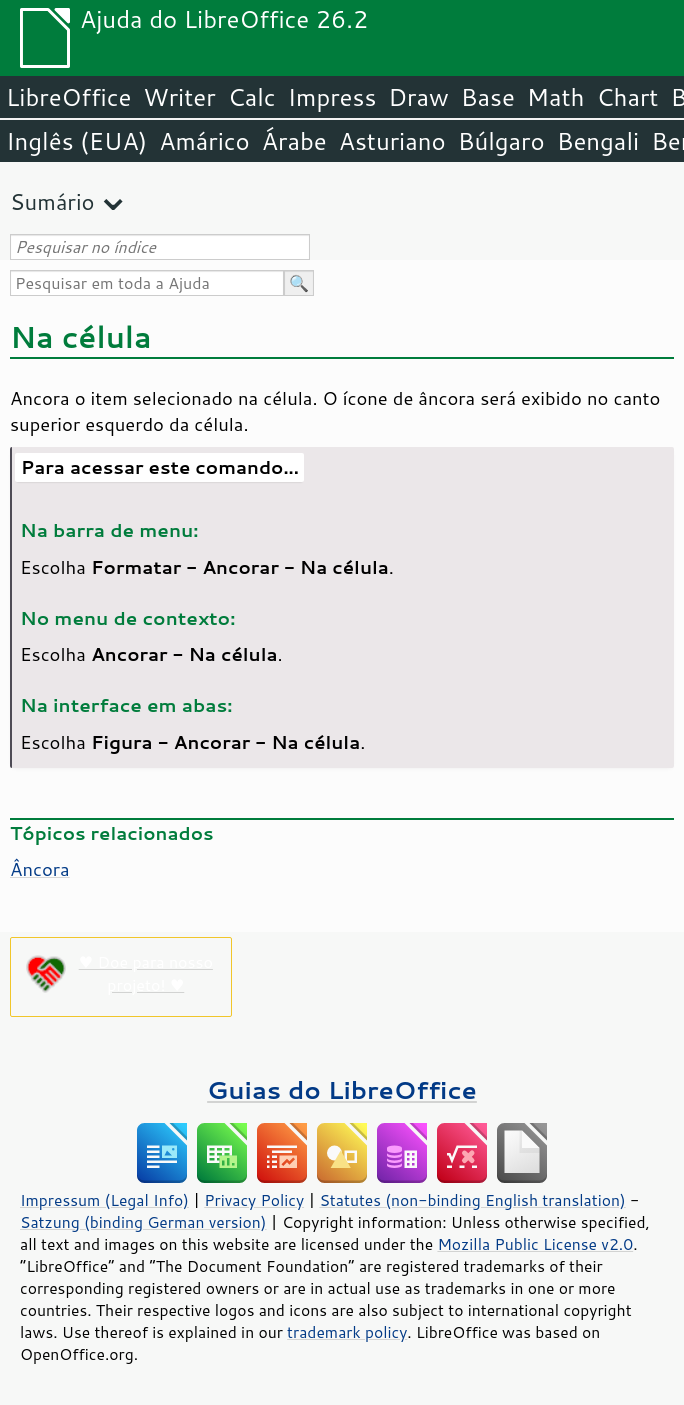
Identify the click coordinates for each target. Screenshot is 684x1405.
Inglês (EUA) (76, 141)
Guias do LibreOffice (342, 1089)
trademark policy (347, 1332)
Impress (332, 97)
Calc (252, 97)
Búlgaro (501, 141)
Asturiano (392, 141)
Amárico (204, 141)
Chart (627, 97)
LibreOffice (68, 97)
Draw (418, 97)
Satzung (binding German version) (143, 1222)
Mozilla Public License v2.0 (535, 1244)
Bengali (598, 141)
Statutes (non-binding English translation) (472, 1200)
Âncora (40, 869)
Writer (179, 97)
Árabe (294, 141)
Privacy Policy (254, 1200)
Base (488, 97)
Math (556, 97)
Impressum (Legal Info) (104, 1200)
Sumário (52, 201)
